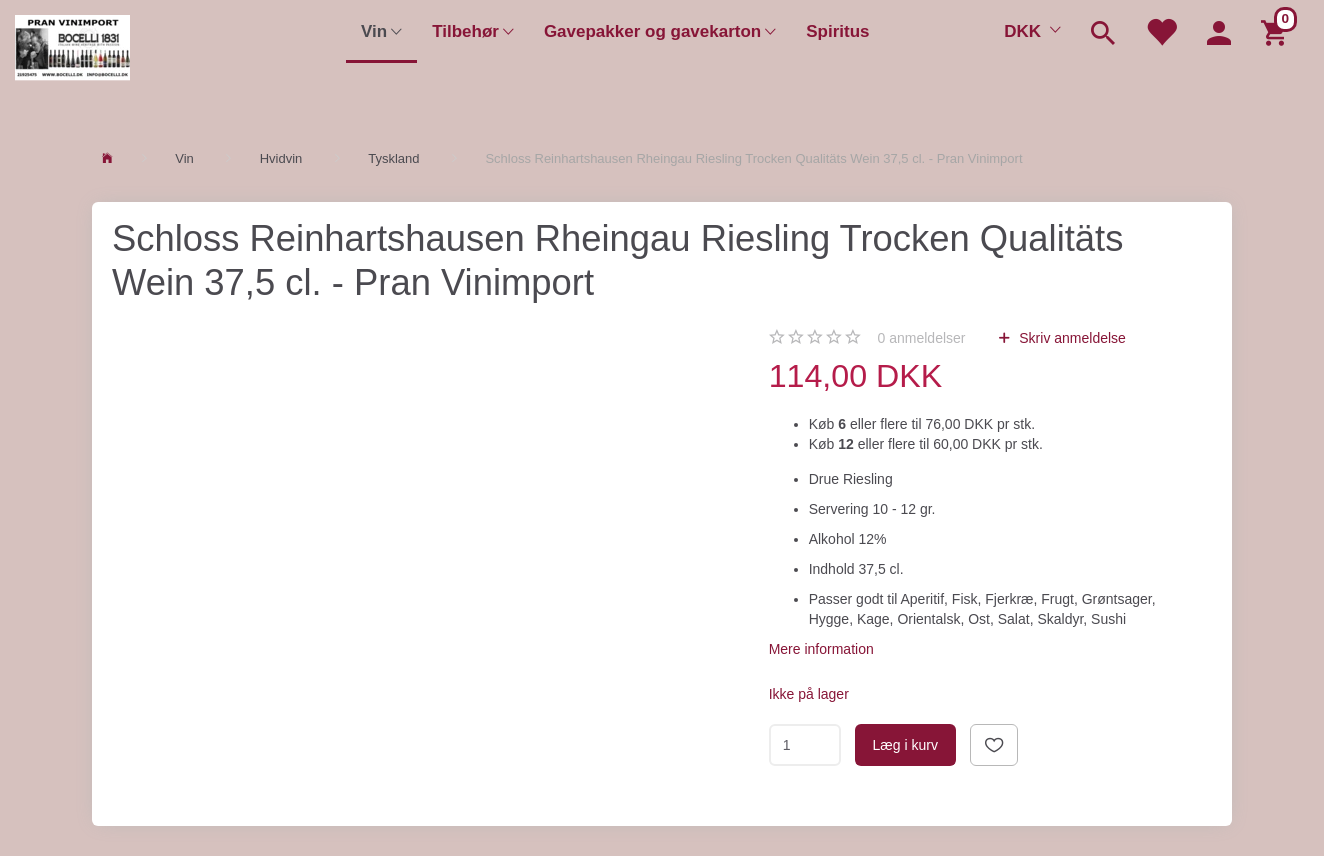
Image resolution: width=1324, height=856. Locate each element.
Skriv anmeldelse (1070, 338)
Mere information (821, 649)
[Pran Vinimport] (72, 55)
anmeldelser (922, 338)
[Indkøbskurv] (1277, 31)
